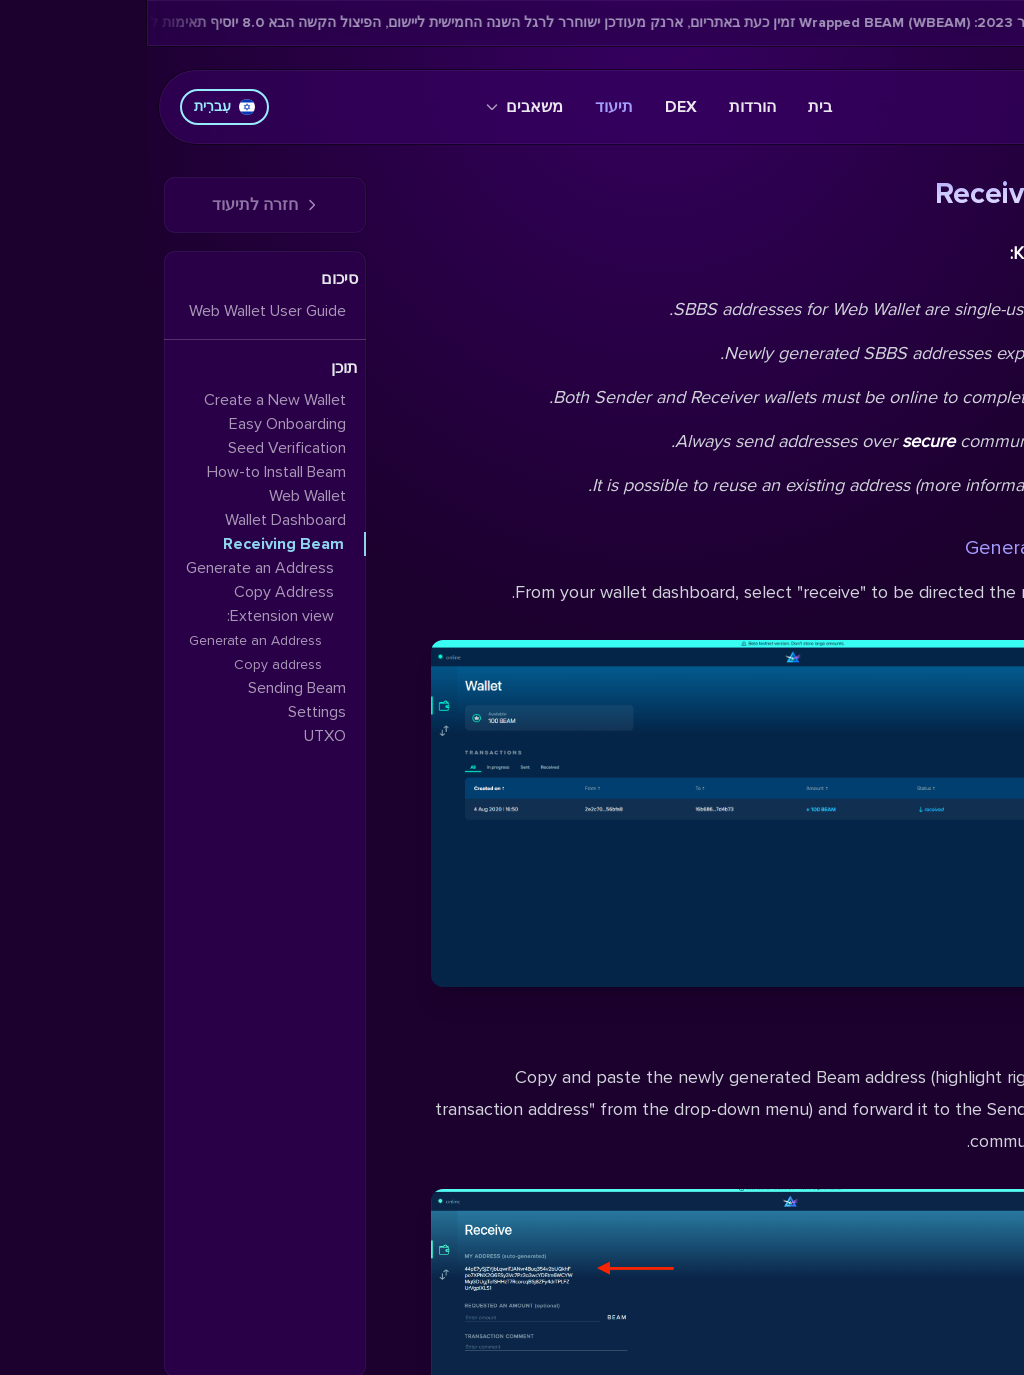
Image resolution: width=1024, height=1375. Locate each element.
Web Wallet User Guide (120, 311)
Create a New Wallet (128, 400)
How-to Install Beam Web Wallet (129, 484)
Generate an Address (913, 548)
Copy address (131, 664)
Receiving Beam (136, 544)
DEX (534, 107)
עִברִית (77, 106)
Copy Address (945, 1034)
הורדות (605, 107)
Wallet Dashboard (138, 520)
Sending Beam (150, 688)
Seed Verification (140, 448)
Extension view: (133, 616)
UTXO (178, 736)
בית (673, 107)
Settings (170, 712)
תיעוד (467, 107)
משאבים (377, 107)
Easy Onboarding (140, 424)
